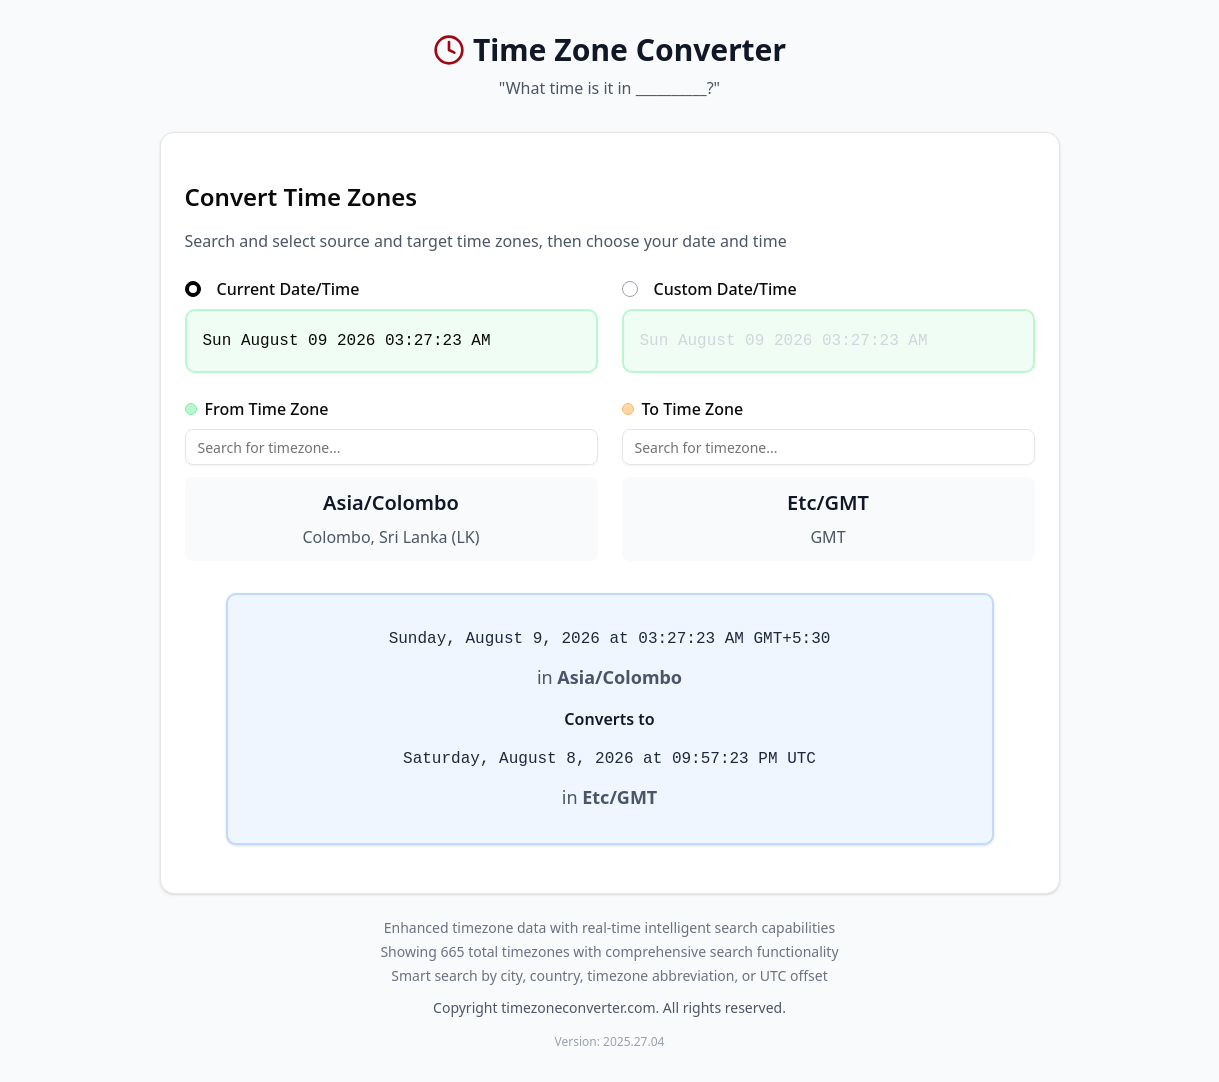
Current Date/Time (272, 289)
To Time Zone (683, 409)
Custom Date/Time (709, 289)
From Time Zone (257, 409)
